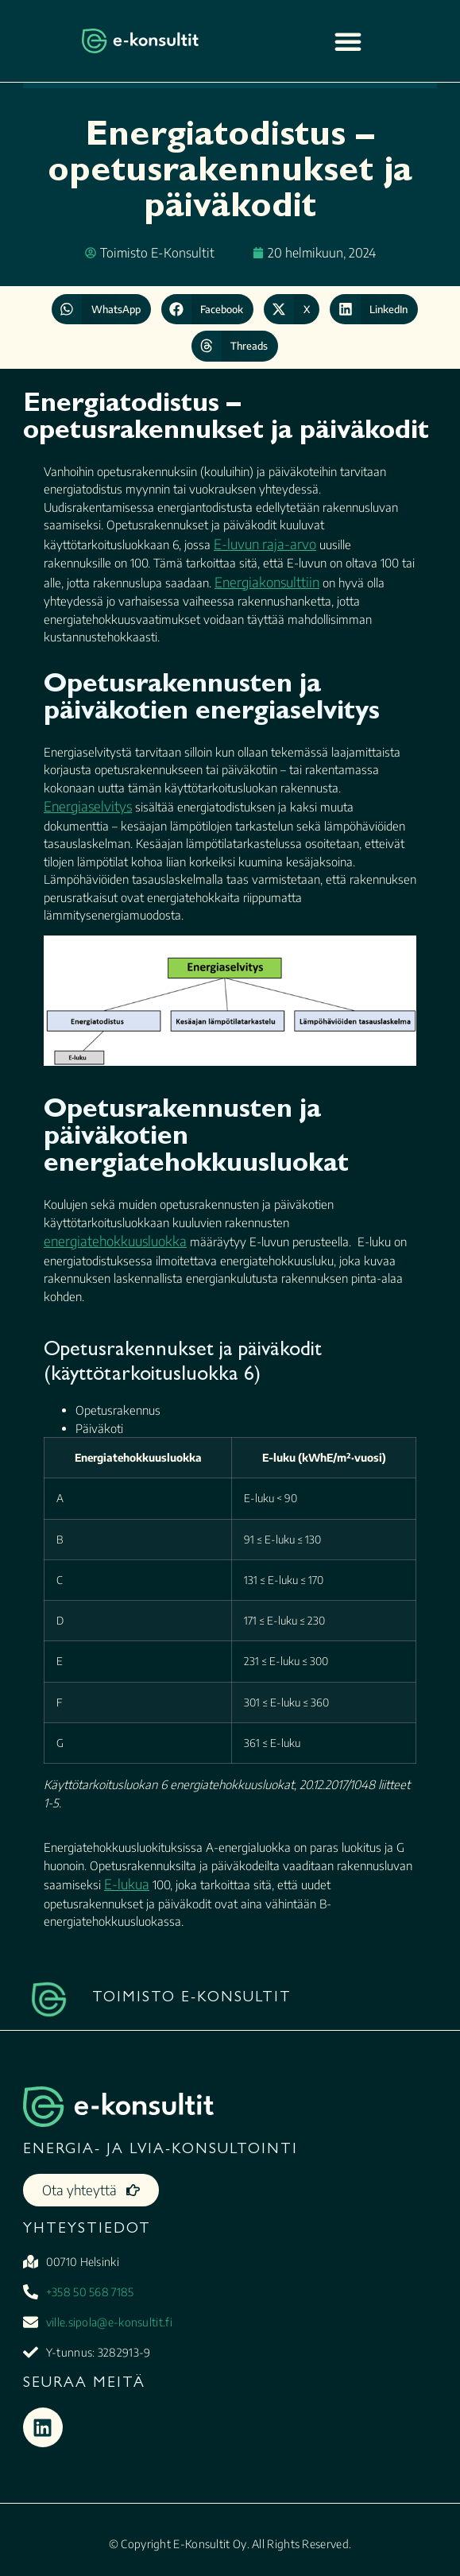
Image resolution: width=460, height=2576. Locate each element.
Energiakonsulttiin (267, 582)
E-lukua (126, 1883)
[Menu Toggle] (348, 41)
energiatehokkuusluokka (115, 1240)
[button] (101, 309)
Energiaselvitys (88, 806)
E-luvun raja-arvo (265, 543)
